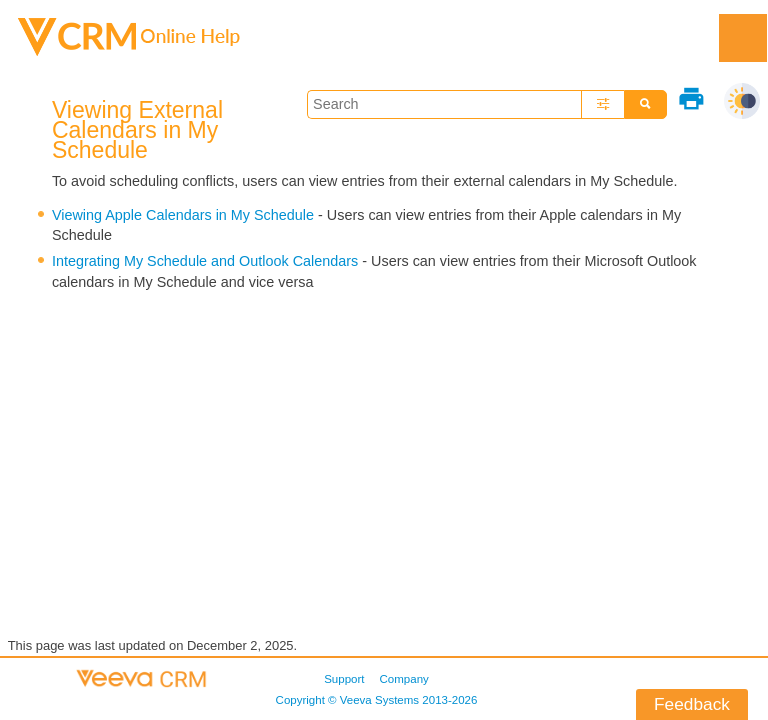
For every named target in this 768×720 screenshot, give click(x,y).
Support (344, 679)
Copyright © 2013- (377, 700)
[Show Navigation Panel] (743, 38)
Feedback (692, 704)
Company (404, 679)
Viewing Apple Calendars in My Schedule (183, 215)
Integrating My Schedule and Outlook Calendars (205, 261)
